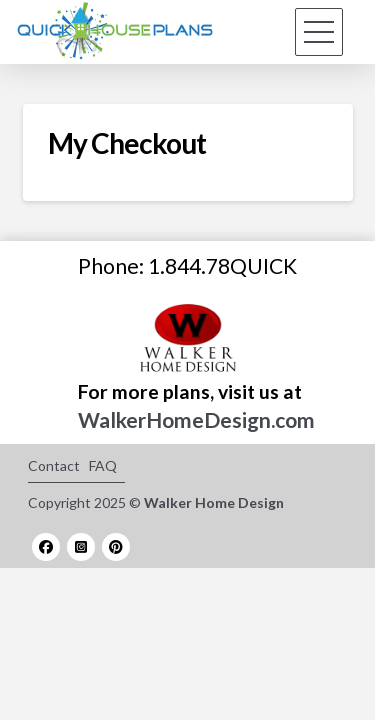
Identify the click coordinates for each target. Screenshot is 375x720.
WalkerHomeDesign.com (196, 419)
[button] (319, 32)
